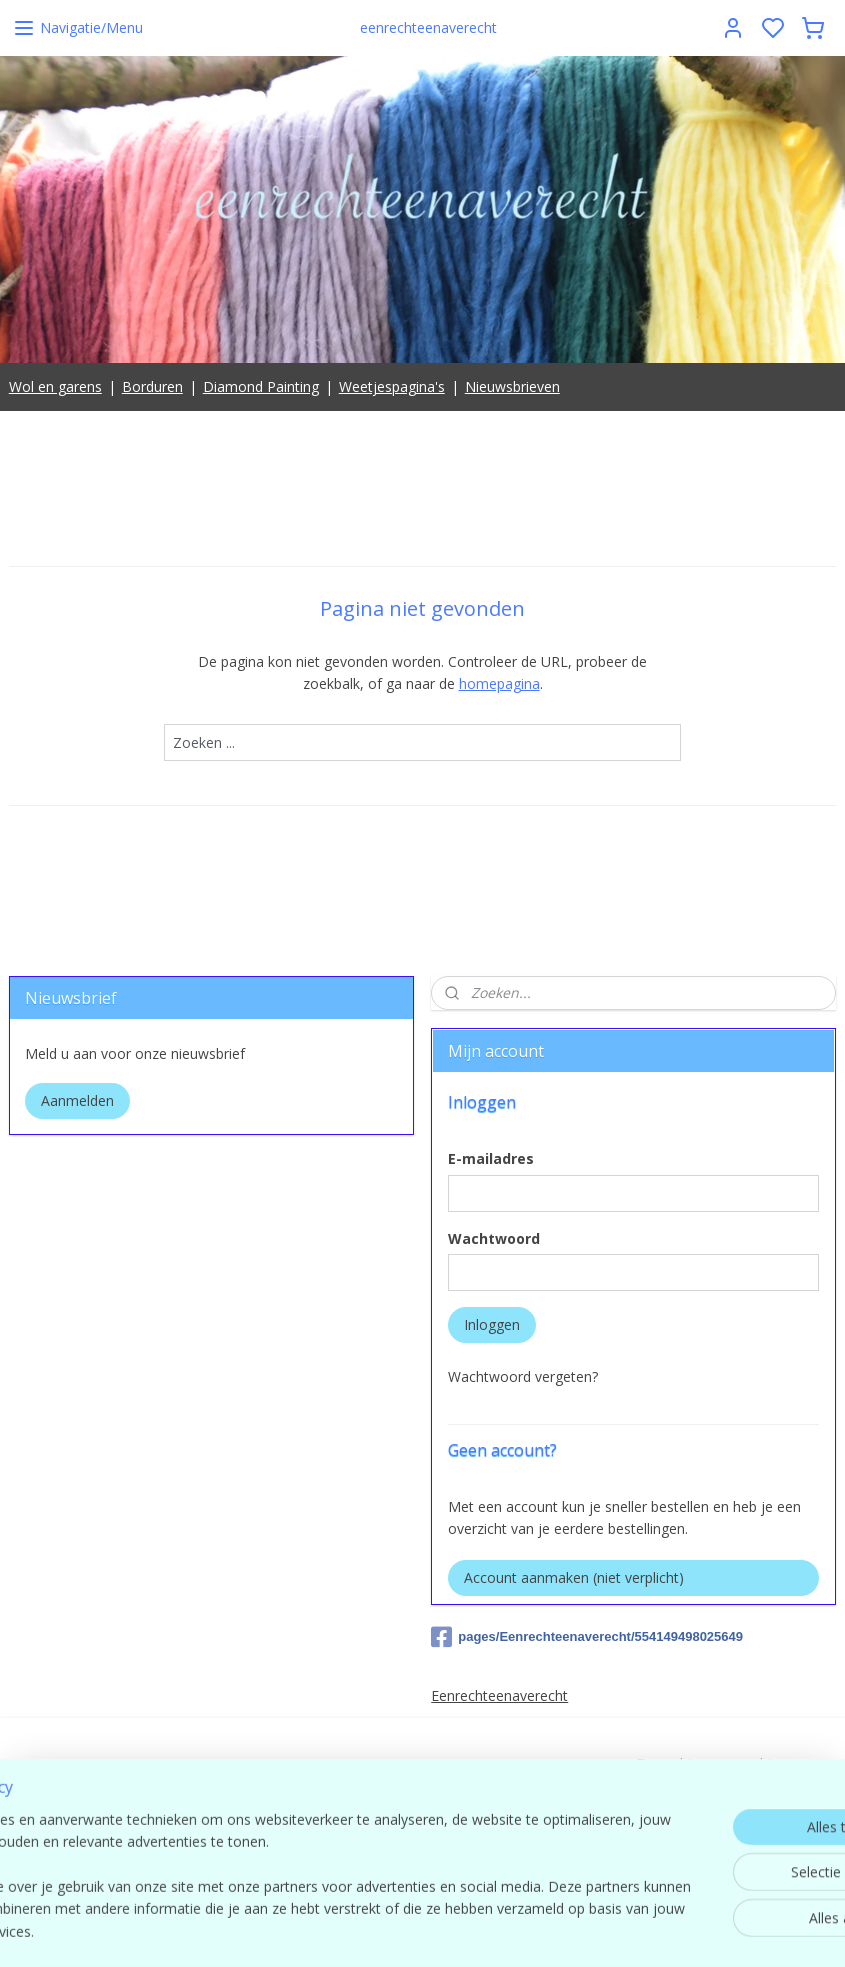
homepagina (499, 684)
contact (704, 1830)
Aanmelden (77, 1100)
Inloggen (492, 1324)
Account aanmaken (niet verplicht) (574, 1577)
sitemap (511, 1930)
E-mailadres (491, 1158)
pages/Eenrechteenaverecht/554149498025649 (587, 1637)
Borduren (152, 386)
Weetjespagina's (392, 386)
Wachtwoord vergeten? (523, 1376)
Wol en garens (55, 386)
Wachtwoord (494, 1238)
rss (553, 1930)
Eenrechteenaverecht (499, 1695)
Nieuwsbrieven (512, 386)
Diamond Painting (261, 386)
